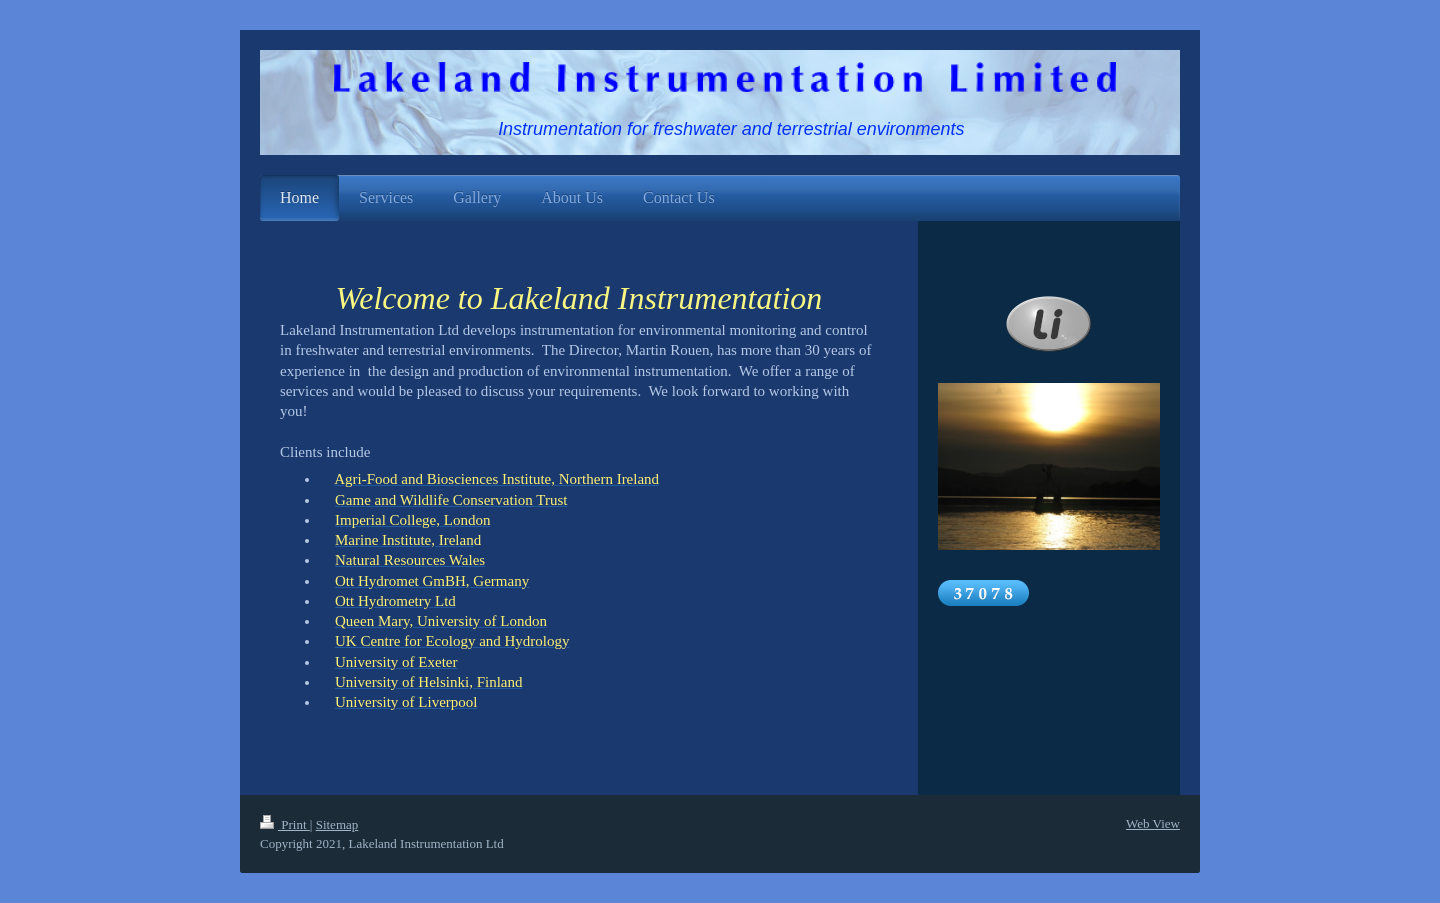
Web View (1153, 823)
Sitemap (337, 824)
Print (285, 824)
